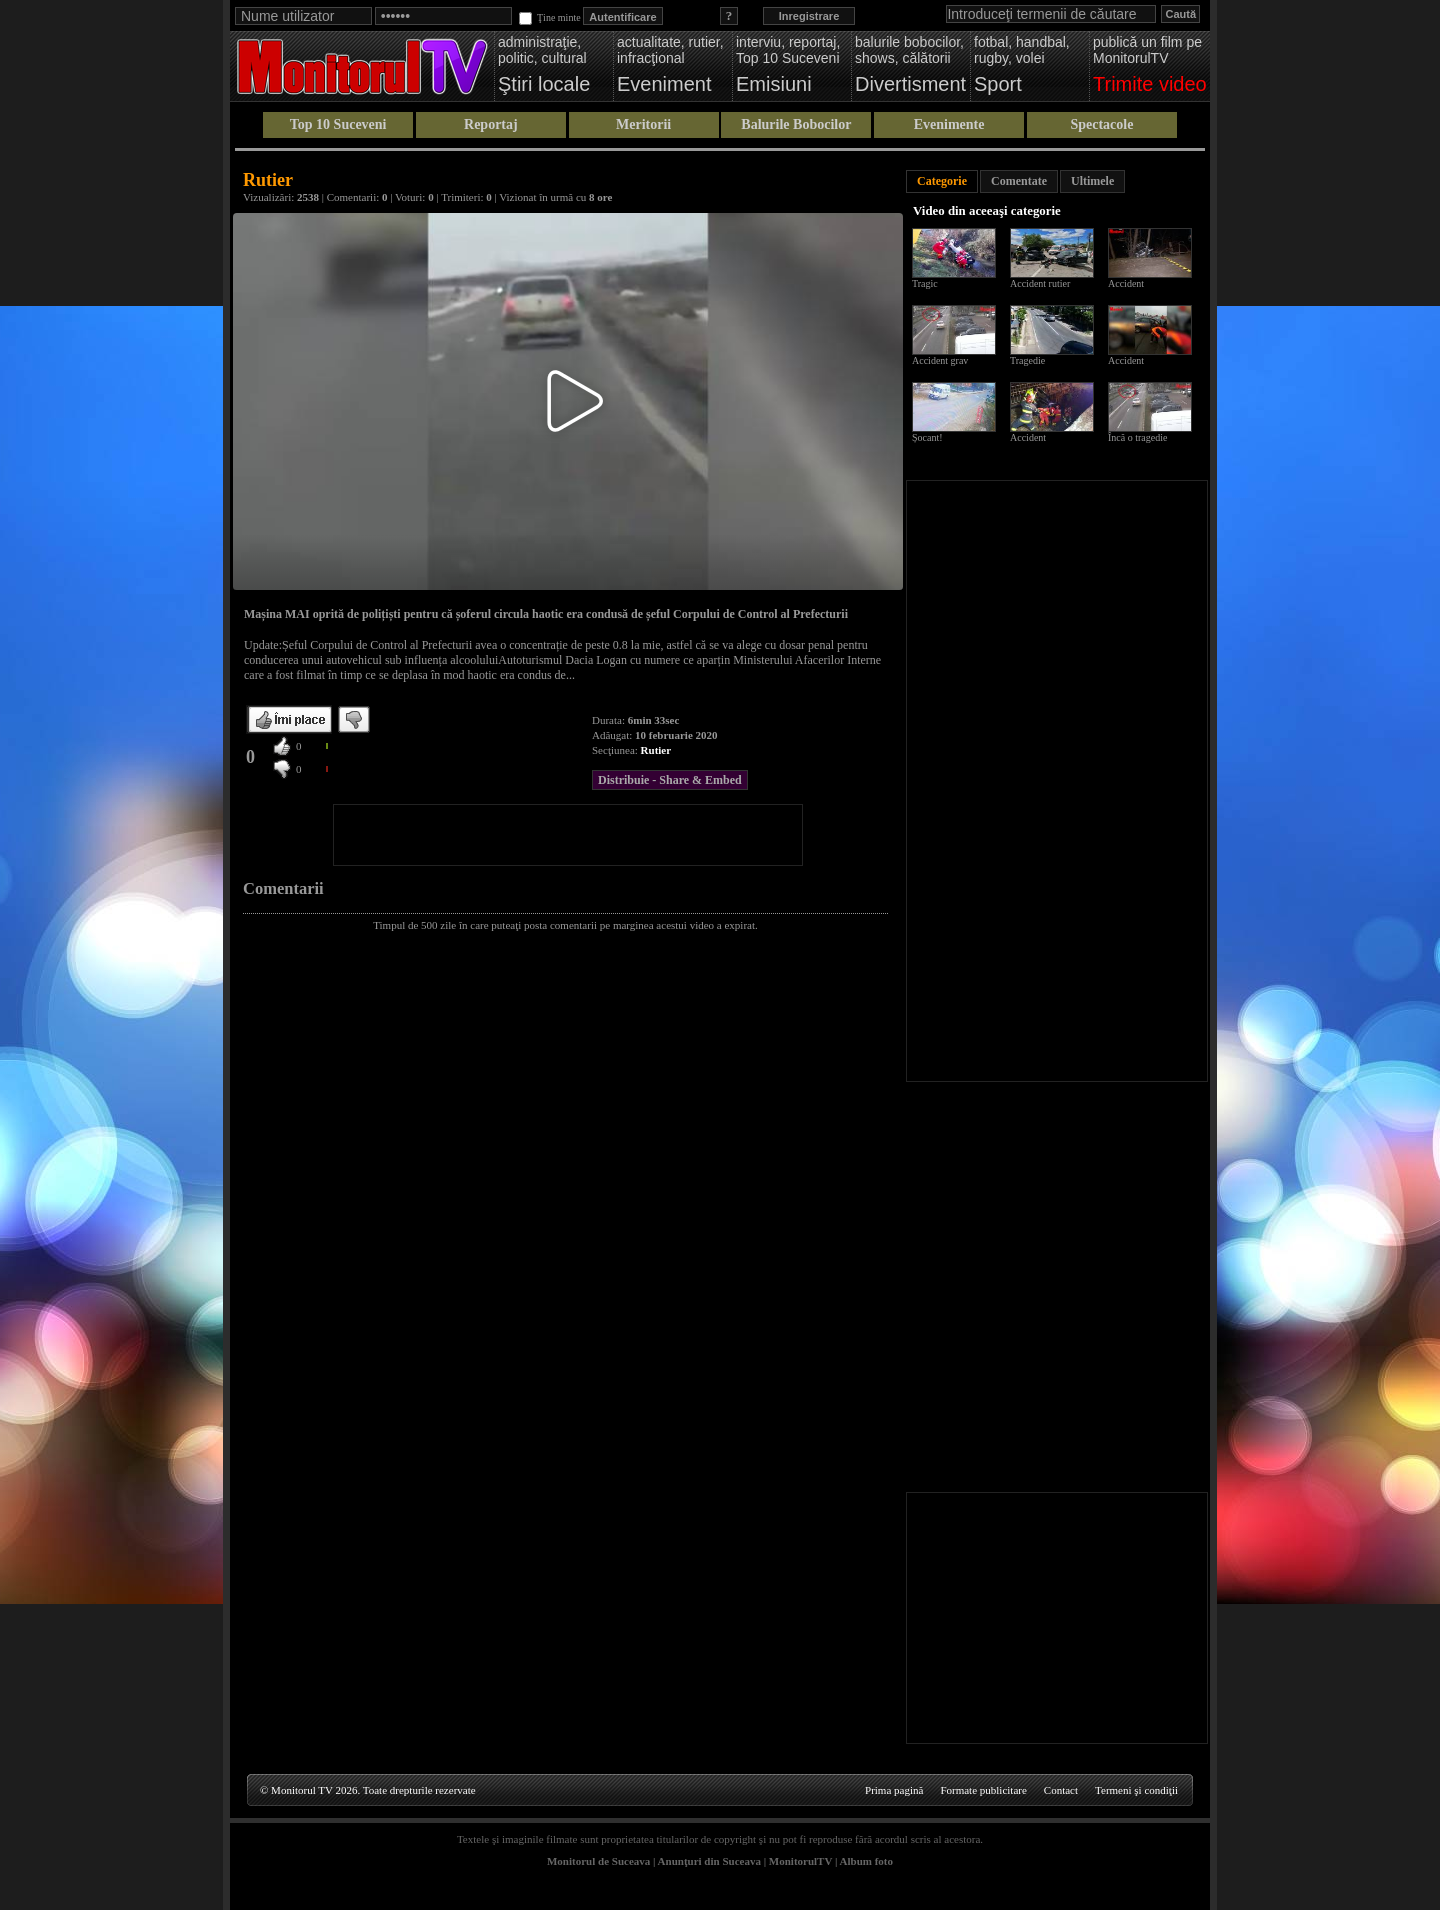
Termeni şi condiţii (1136, 1790)
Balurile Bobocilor (796, 124)
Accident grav (940, 360)
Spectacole (1101, 124)
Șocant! (927, 437)
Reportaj (491, 124)
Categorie (942, 181)
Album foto (866, 1861)
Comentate (1019, 181)
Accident (1126, 283)
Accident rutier (1040, 283)
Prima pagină (894, 1790)
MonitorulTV (800, 1861)
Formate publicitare (983, 1790)
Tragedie (1027, 360)
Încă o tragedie (1137, 437)
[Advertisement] (568, 835)
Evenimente (949, 124)
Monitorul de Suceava (598, 1861)
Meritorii (643, 124)
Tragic (925, 283)
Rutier (656, 750)
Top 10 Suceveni (338, 124)
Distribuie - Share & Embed (670, 780)
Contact (1061, 1790)
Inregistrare (809, 16)
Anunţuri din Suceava (709, 1861)
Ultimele (1092, 181)
